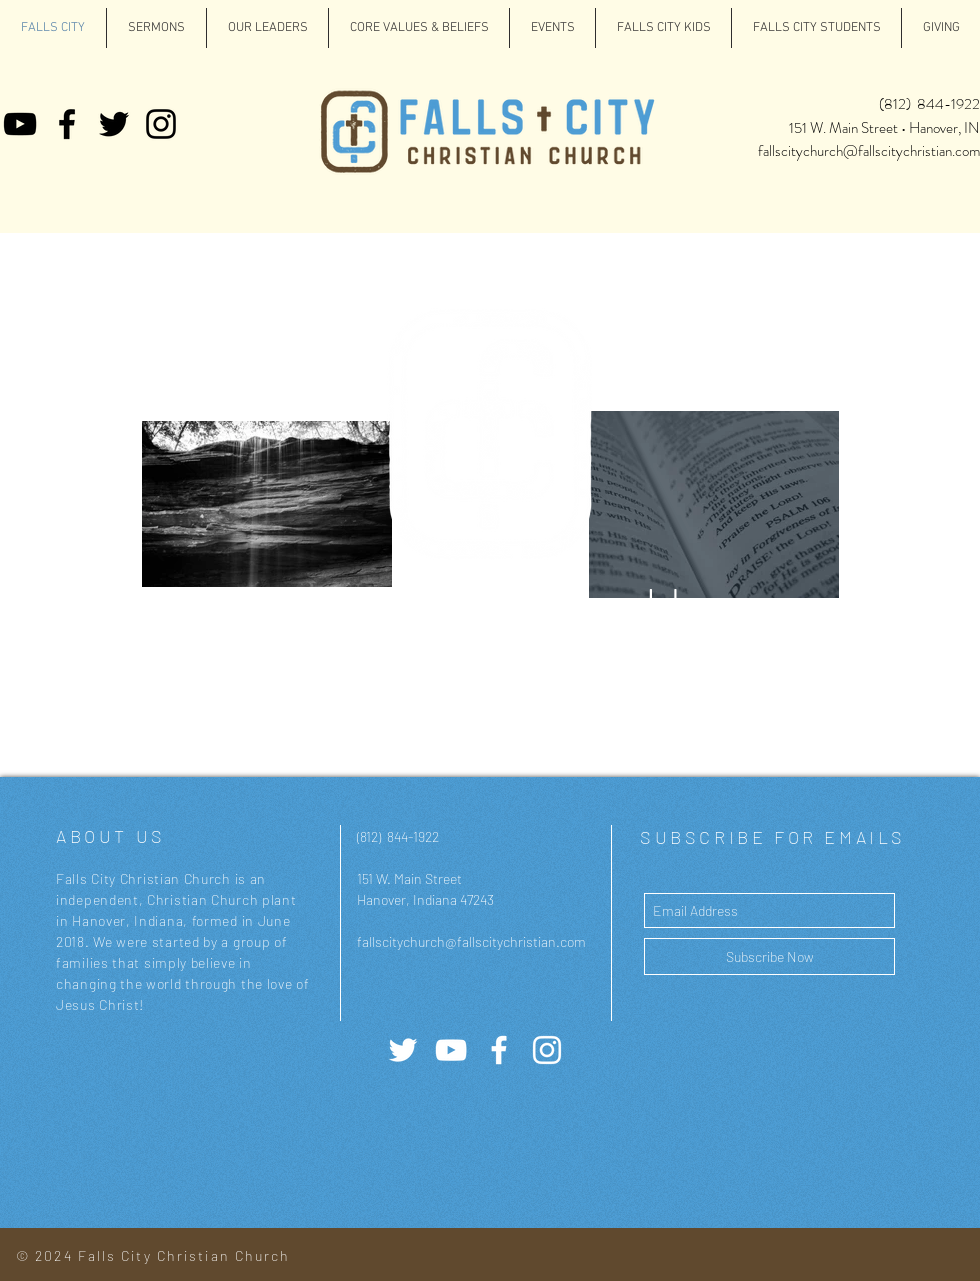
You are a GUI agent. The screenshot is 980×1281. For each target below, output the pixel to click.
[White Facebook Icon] (499, 1050)
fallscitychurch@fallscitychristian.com (869, 151)
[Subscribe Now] (769, 956)
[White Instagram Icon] (547, 1050)
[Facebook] (67, 124)
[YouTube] (20, 124)
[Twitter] (114, 124)
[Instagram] (161, 124)
